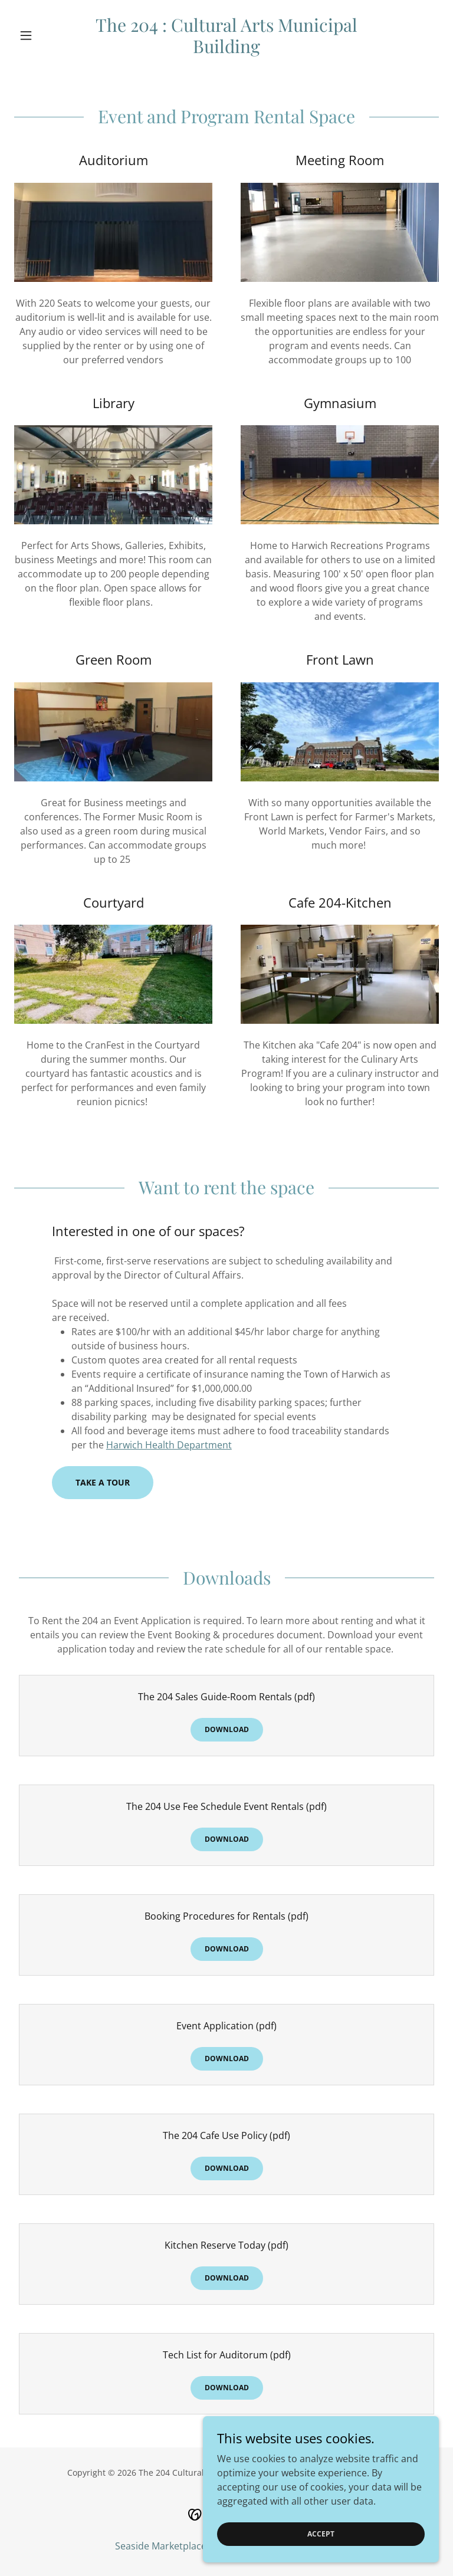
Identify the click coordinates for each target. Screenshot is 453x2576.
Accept (320, 2550)
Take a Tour (103, 1482)
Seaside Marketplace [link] (160, 2545)
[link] (226, 49)
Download (227, 1729)
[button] (46, 35)
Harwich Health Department (169, 1444)
